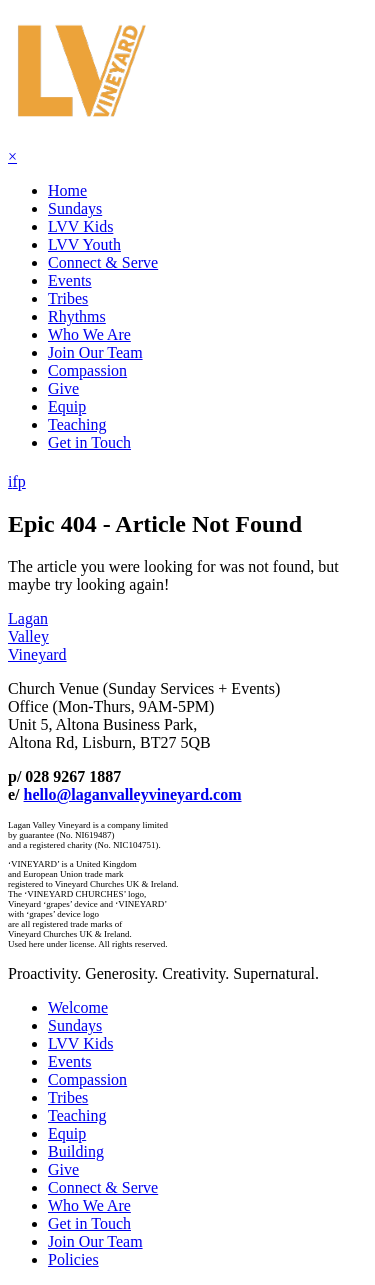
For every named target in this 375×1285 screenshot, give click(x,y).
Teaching (77, 424)
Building (76, 1151)
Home (67, 190)
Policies (73, 1259)
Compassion (87, 370)
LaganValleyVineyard (37, 636)
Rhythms (77, 316)
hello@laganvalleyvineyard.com (133, 794)
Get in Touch (89, 442)
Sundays (75, 208)
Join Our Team (95, 352)
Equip (67, 406)
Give (63, 388)
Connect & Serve (103, 262)
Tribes (68, 298)
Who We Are (89, 334)
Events (70, 280)
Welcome (78, 1007)
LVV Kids (80, 226)
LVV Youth (84, 244)
